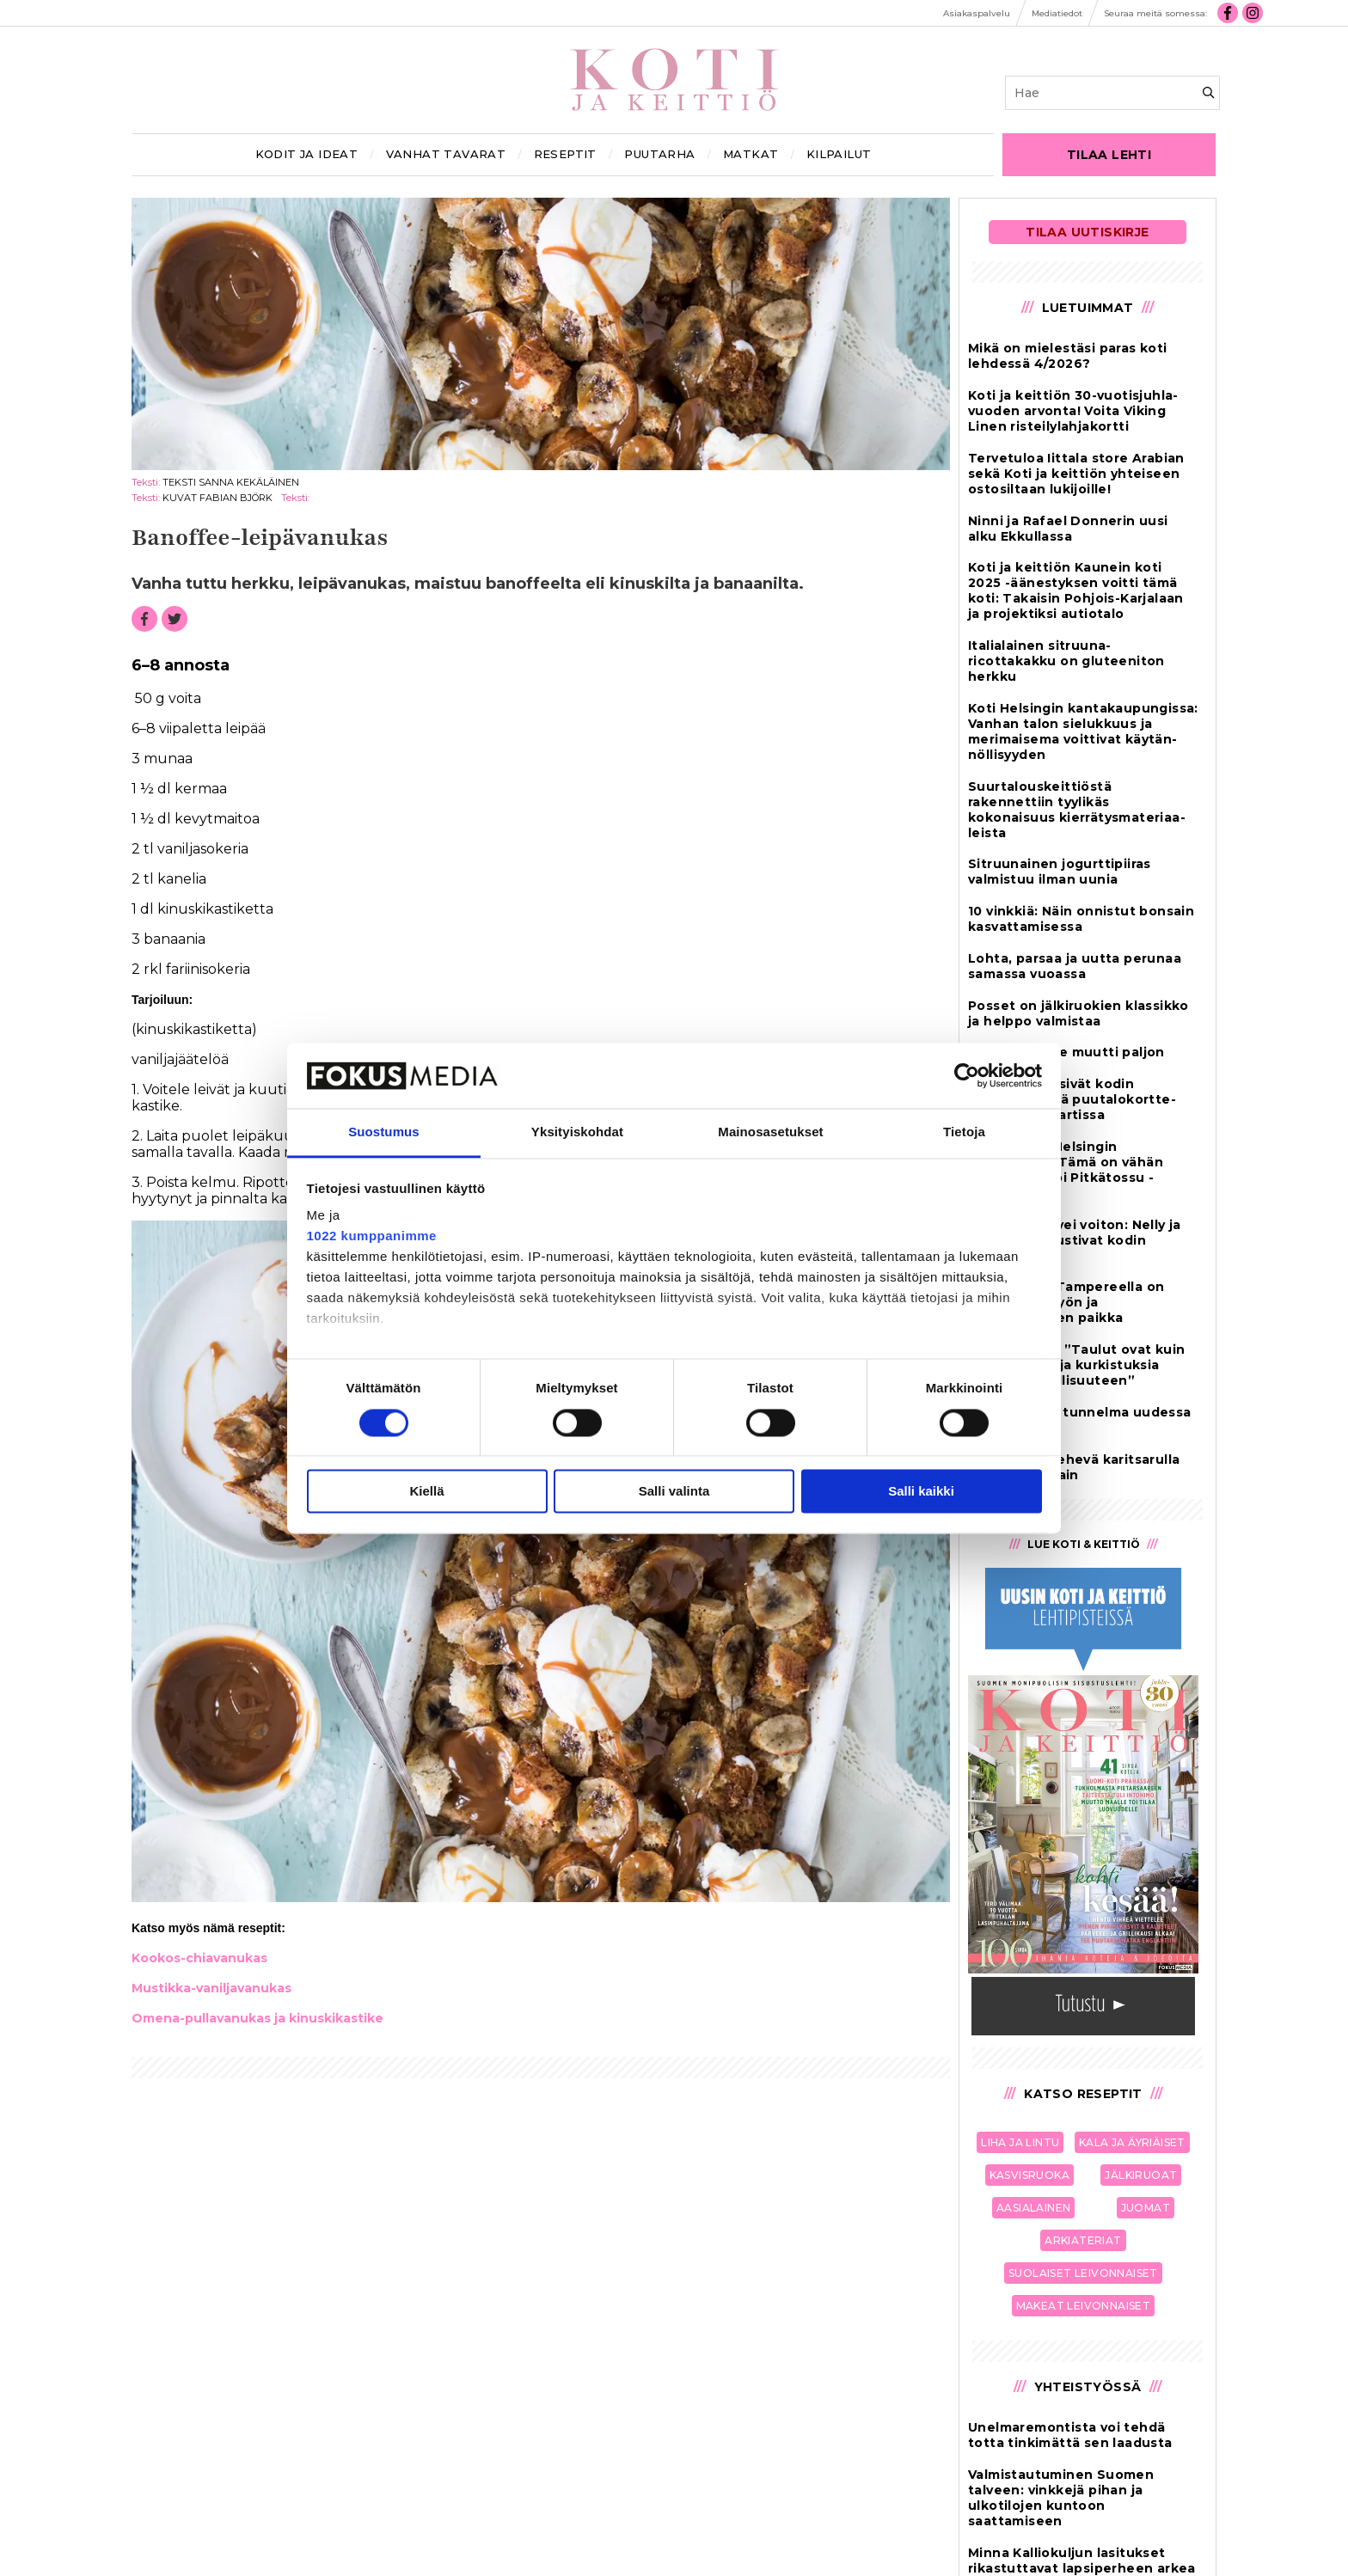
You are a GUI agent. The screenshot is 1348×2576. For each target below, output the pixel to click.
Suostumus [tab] (384, 1132)
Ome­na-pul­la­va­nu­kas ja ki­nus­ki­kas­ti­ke (257, 2018)
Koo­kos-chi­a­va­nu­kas (199, 1958)
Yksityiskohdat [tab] (577, 1132)
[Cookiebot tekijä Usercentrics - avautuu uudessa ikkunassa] (967, 1075)
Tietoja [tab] (964, 1132)
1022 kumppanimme (372, 1236)
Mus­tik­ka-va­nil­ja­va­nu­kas (211, 1988)
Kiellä (426, 1491)
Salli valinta (674, 1491)
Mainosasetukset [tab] (770, 1132)
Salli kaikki (921, 1491)
